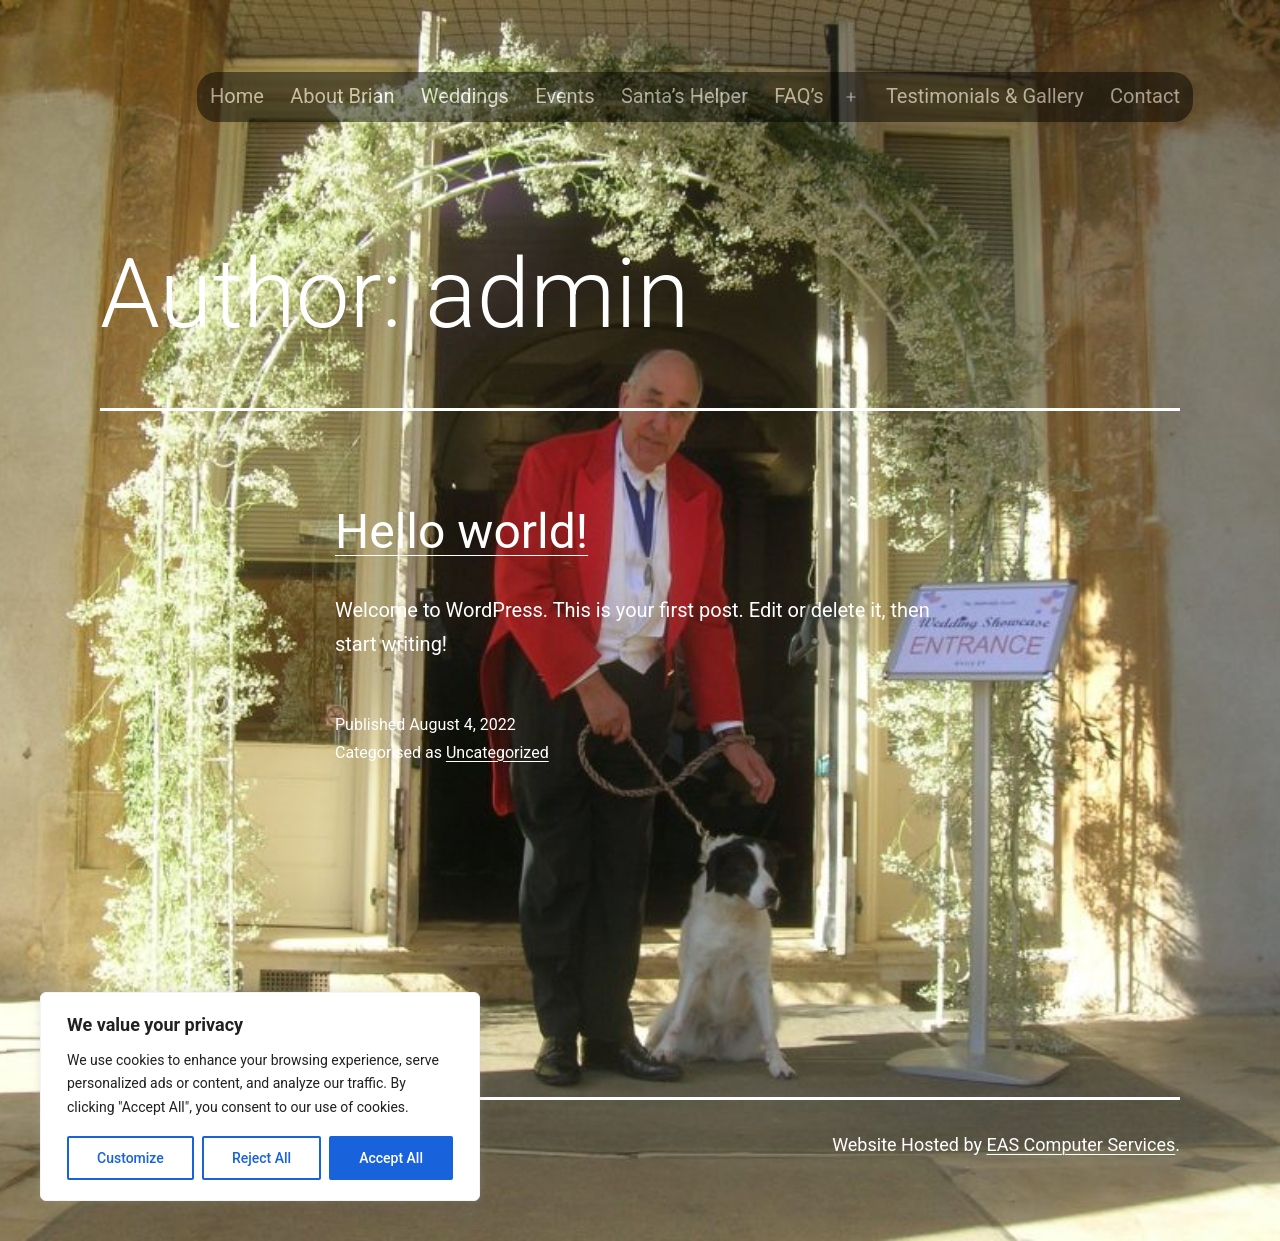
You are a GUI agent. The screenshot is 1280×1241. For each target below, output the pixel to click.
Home (237, 96)
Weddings (465, 96)
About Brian (342, 96)
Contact (1145, 96)
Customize (130, 1158)
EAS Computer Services (1080, 1144)
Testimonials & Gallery (985, 96)
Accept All (391, 1158)
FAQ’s (798, 96)
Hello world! (461, 531)
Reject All (261, 1158)
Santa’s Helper (684, 96)
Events (564, 96)
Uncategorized (497, 752)
